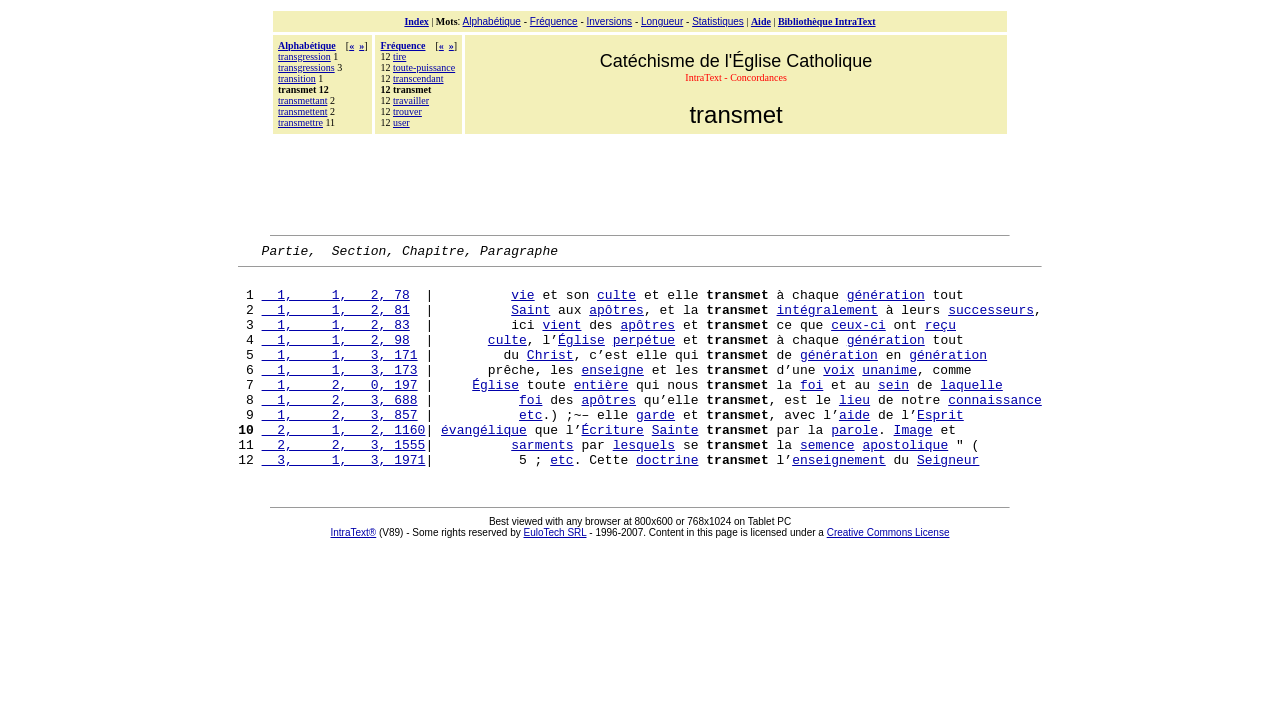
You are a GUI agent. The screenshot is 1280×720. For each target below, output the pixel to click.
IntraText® (354, 574)
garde (655, 447)
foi (811, 411)
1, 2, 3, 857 (340, 447)
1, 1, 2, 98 (336, 357)
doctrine (667, 501)
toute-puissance (424, 67)
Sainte (675, 465)
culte (616, 303)
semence (827, 483)
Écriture (613, 465)
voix (838, 393)
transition (297, 78)
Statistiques (718, 21)
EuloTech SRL (555, 574)
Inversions (610, 21)
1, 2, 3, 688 (340, 429)
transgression (304, 56)
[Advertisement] (640, 182)
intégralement (827, 321)
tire (399, 56)
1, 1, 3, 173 (340, 393)
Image (913, 465)
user (401, 122)
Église (581, 357)
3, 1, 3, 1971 (344, 501)
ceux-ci (858, 339)
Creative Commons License (888, 574)
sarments (542, 483)
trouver (407, 111)
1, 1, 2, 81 (336, 321)
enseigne (612, 393)
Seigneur (948, 501)
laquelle (971, 411)
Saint (530, 321)
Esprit (940, 447)
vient (561, 339)
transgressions (306, 67)
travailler (411, 100)
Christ (550, 375)
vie (522, 303)
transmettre (300, 122)
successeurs (991, 321)
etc (530, 447)
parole (854, 465)
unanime (889, 393)
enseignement (839, 501)
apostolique (905, 483)
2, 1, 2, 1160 (344, 465)
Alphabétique (492, 21)
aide (854, 447)
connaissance (995, 429)
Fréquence (554, 21)
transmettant (302, 100)
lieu (854, 429)
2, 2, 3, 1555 (344, 483)
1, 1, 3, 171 (340, 375)
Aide (761, 21)
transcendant (418, 78)
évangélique (484, 465)
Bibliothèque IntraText (827, 21)
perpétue (644, 357)
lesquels (644, 483)
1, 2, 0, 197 (340, 411)
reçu (940, 339)
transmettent (302, 111)
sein (893, 411)
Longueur (662, 21)
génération (886, 303)
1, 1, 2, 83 (336, 339)
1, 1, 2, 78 (336, 303)
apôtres (616, 321)
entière (601, 411)
